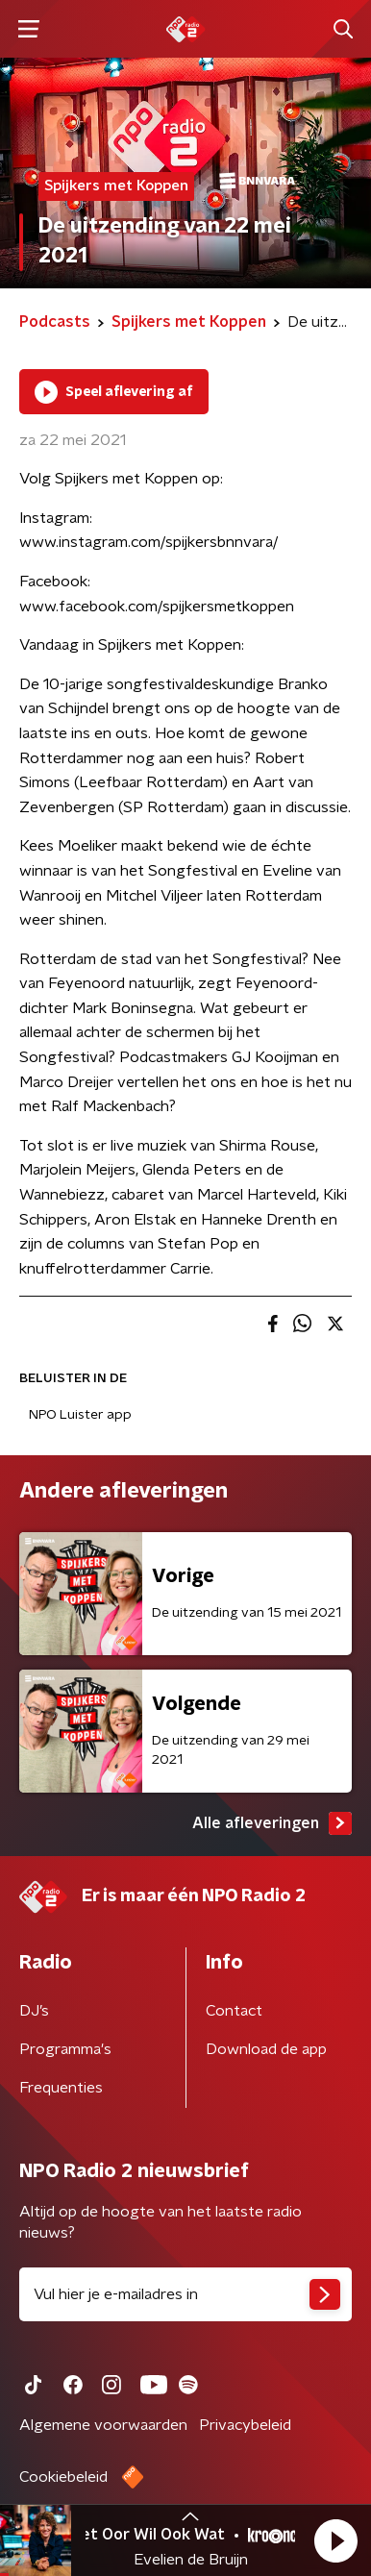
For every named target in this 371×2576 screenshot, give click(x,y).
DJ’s (34, 2011)
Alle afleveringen (272, 1823)
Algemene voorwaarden (103, 2425)
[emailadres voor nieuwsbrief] (185, 2294)
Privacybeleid (245, 2425)
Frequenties (61, 2087)
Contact (234, 2011)
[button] (335, 2540)
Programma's (65, 2049)
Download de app (266, 2049)
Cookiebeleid (63, 2477)
